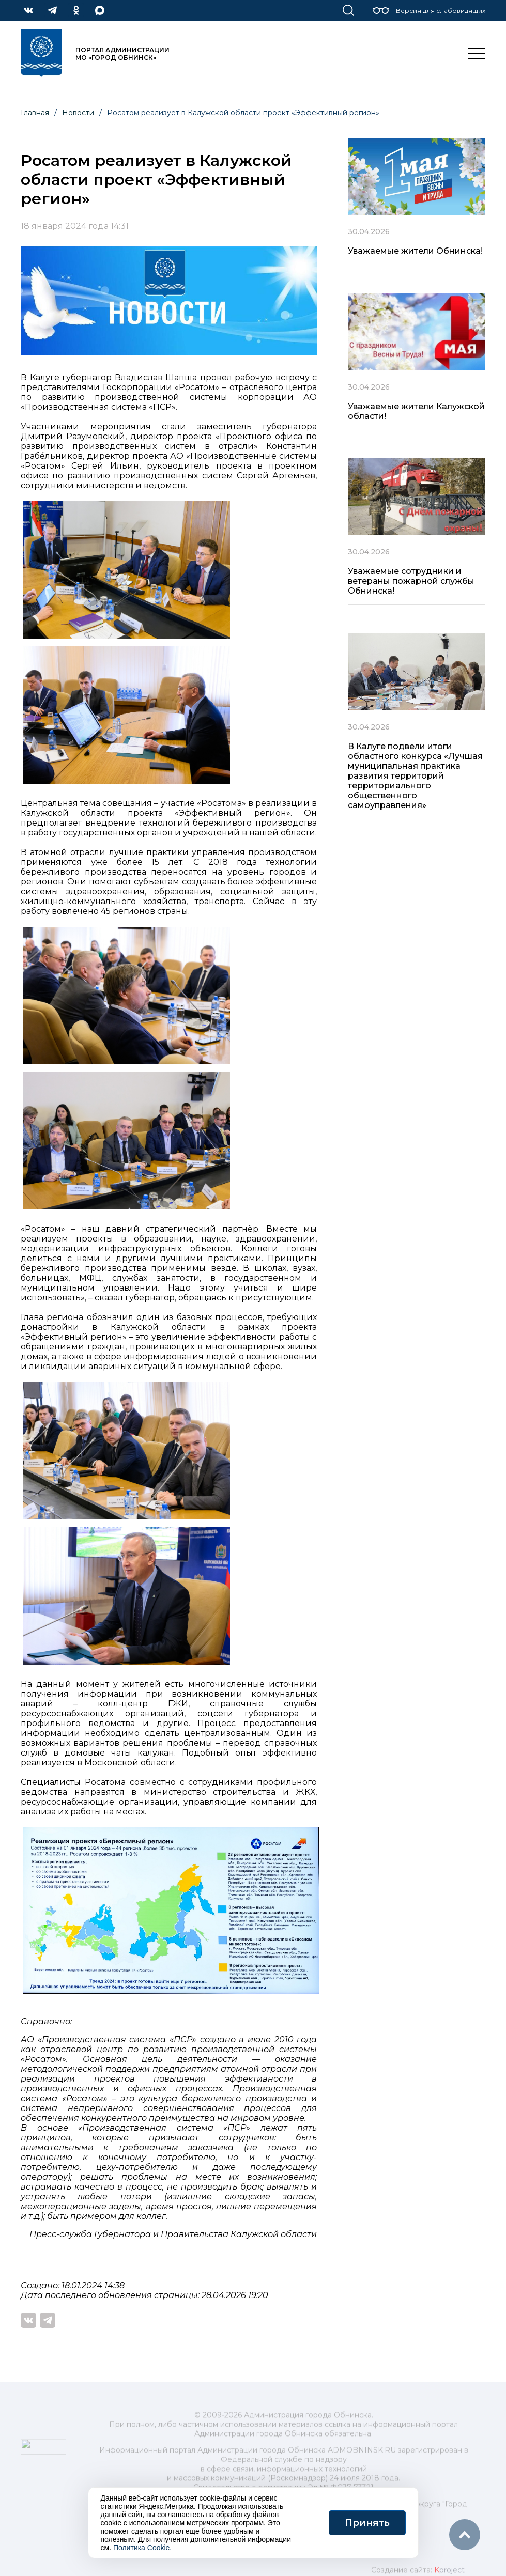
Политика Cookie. (142, 2547)
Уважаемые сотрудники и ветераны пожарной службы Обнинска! (411, 581)
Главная (35, 112)
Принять (367, 2522)
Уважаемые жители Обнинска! (415, 251)
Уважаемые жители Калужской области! (416, 411)
